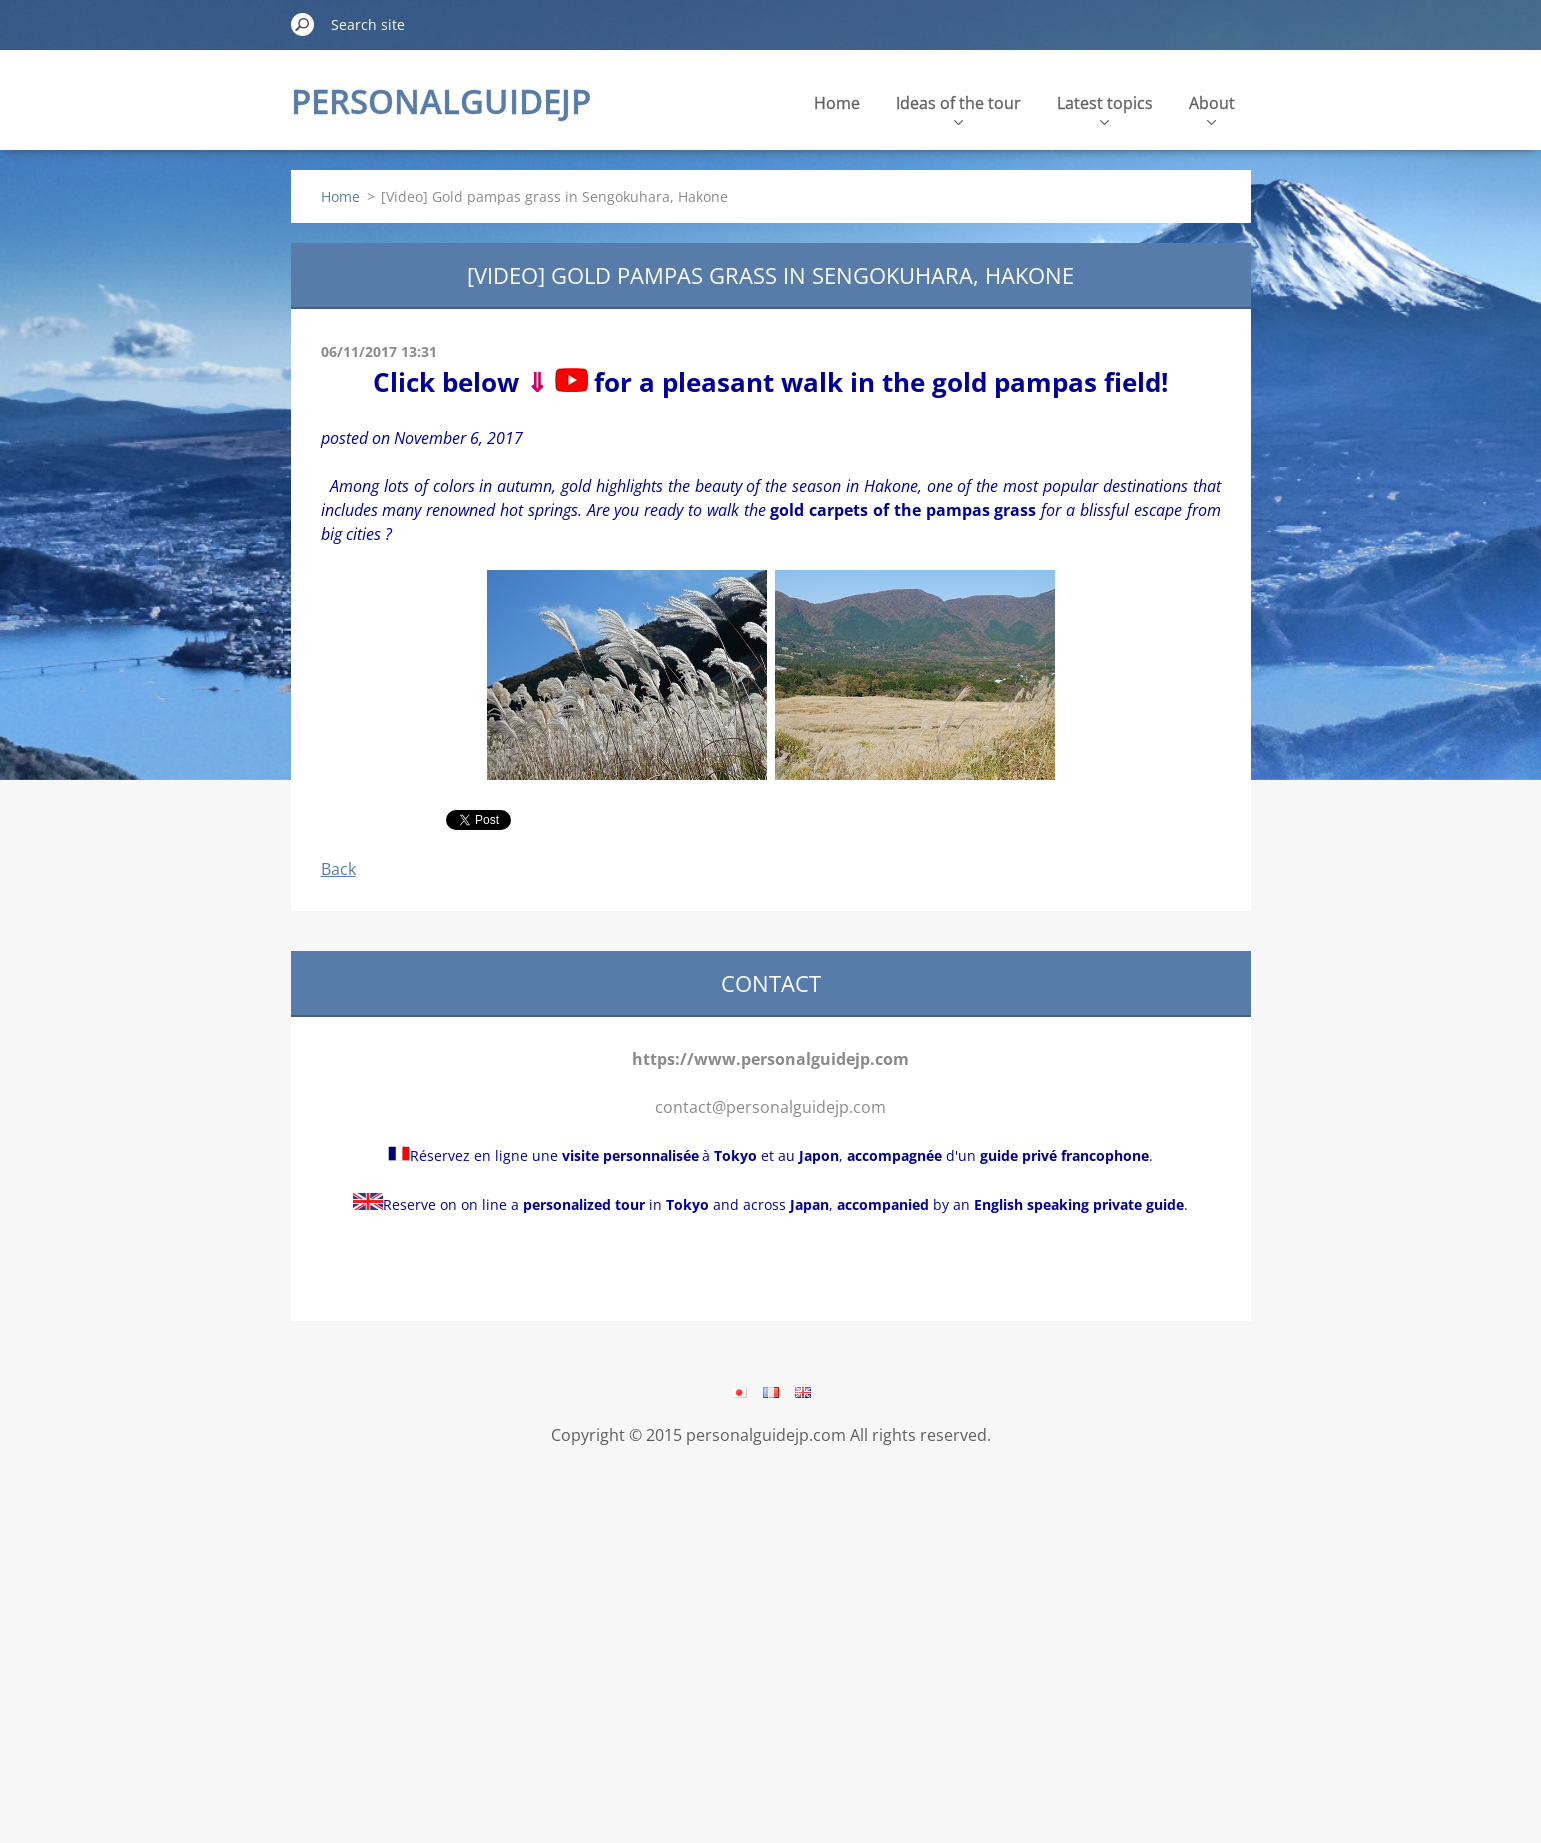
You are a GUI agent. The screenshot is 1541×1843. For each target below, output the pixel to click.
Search (303, 24)
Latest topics (1105, 108)
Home (837, 103)
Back (338, 869)
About (1212, 108)
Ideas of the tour (958, 108)
